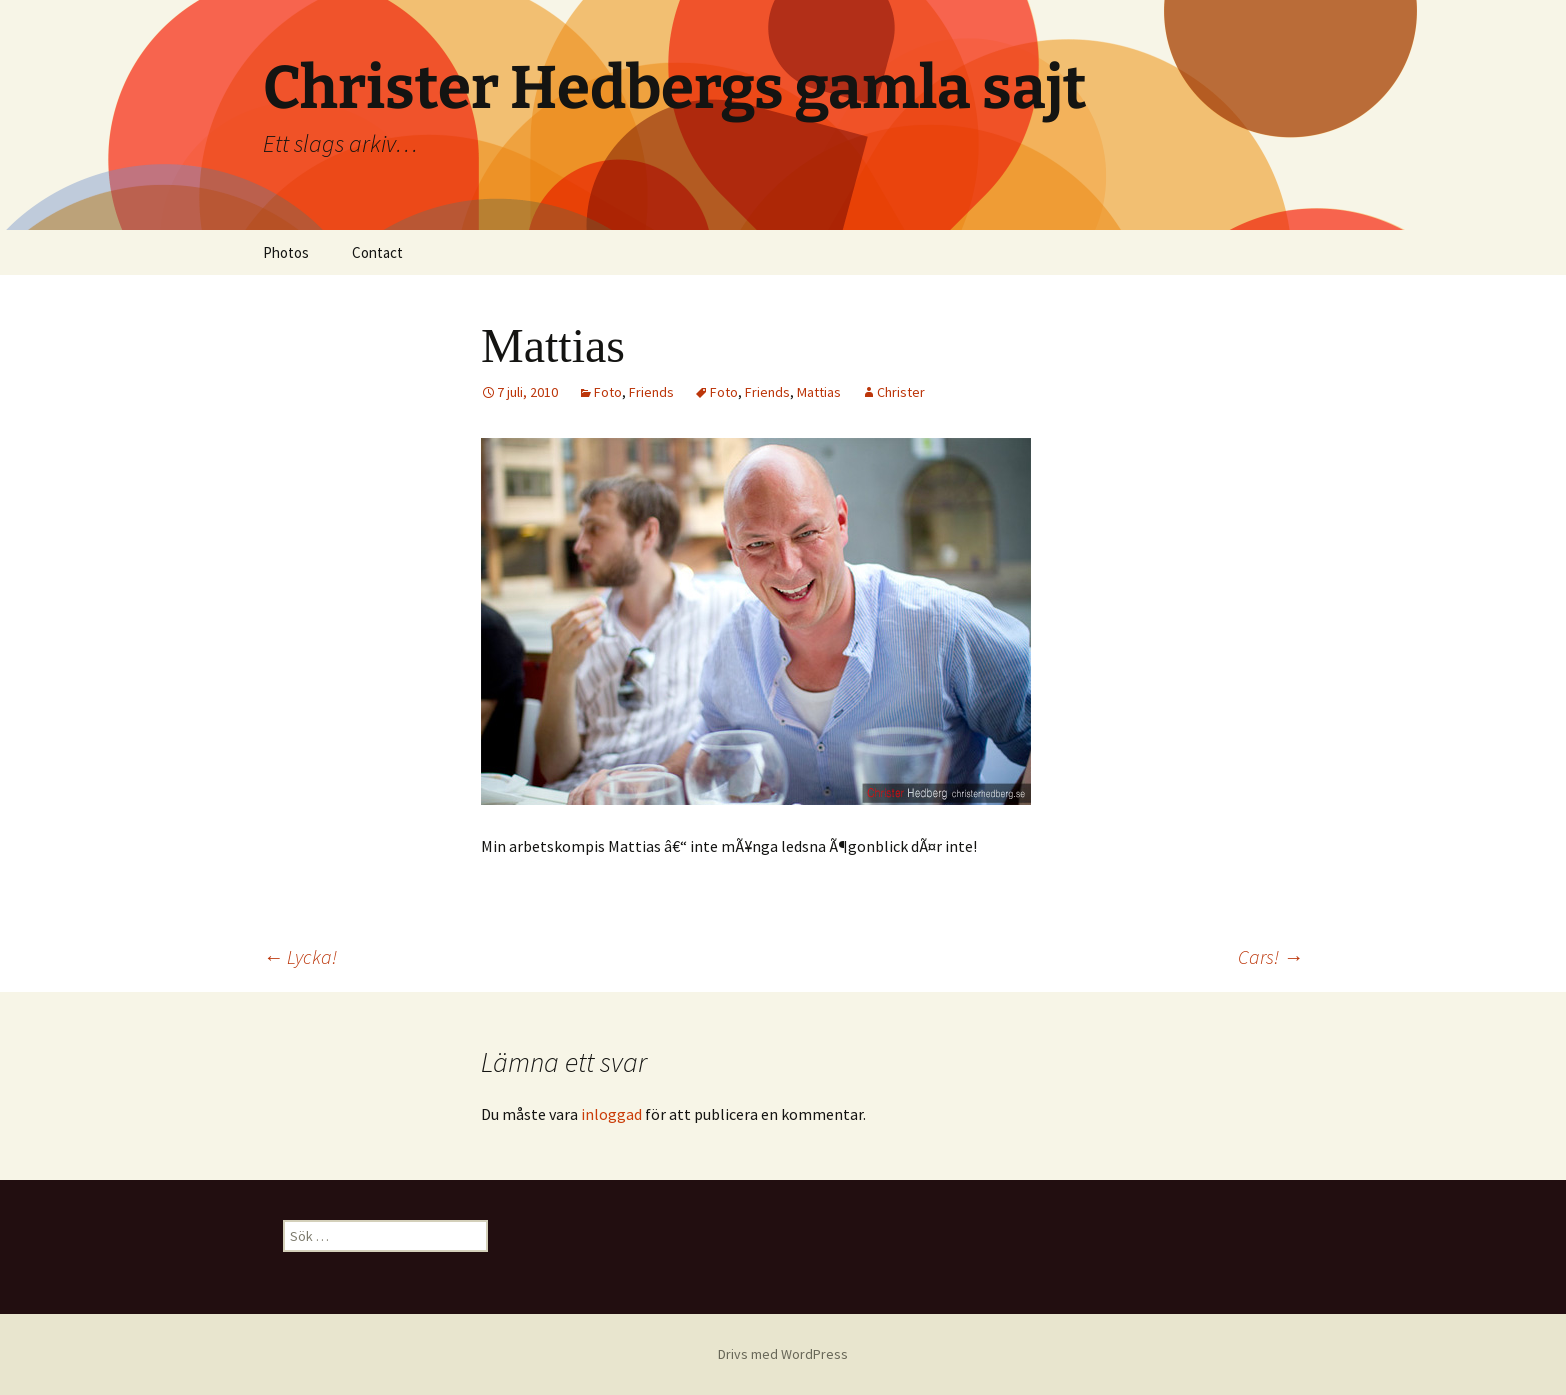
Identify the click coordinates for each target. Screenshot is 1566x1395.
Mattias (819, 392)
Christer (901, 392)
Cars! (1270, 956)
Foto (608, 392)
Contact (377, 252)
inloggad (611, 1114)
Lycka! (300, 956)
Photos (286, 252)
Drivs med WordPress (783, 1354)
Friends (651, 392)
